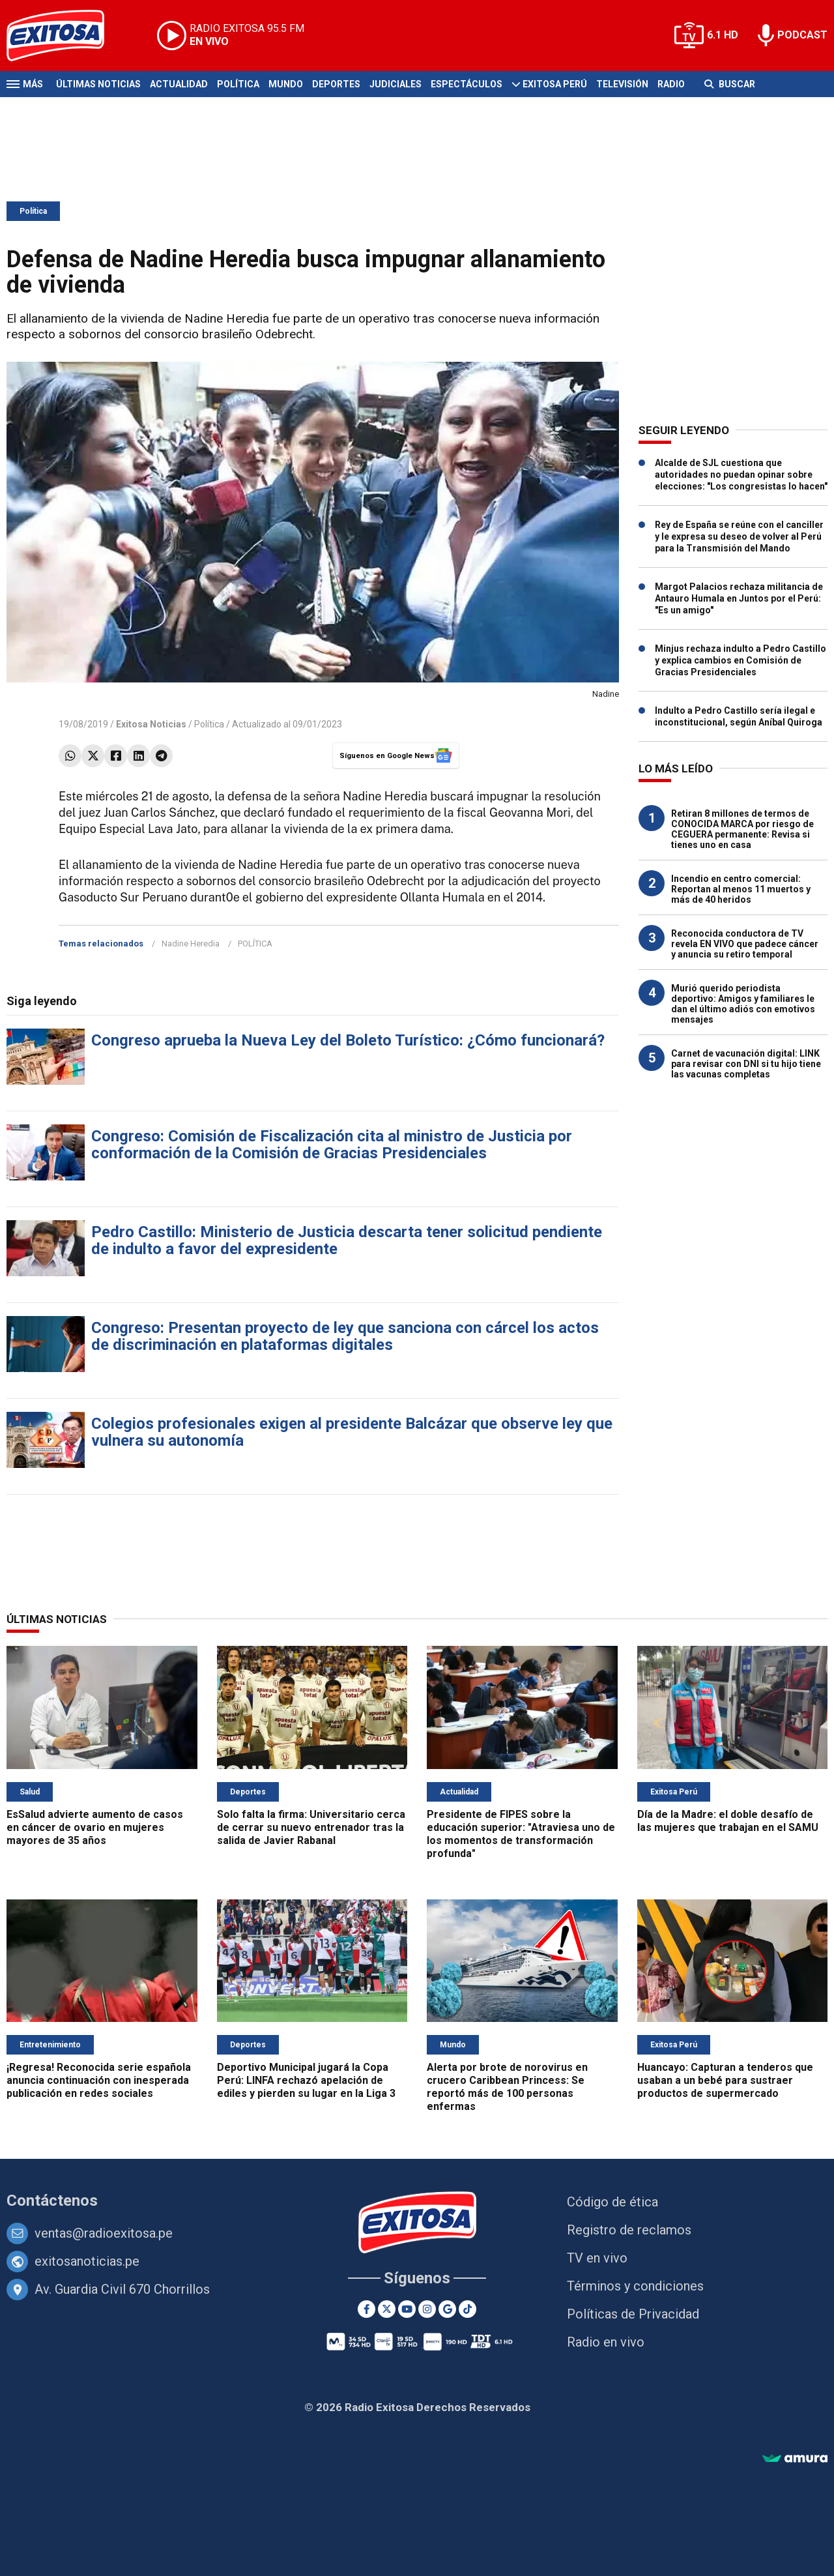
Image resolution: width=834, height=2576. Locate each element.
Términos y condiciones (635, 2286)
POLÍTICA (255, 943)
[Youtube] (407, 2309)
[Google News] (447, 2309)
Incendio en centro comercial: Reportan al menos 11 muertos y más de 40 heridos (741, 889)
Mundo (285, 84)
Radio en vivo (605, 2342)
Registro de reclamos (629, 2230)
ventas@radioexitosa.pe (104, 2233)
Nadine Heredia (191, 943)
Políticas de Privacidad (633, 2314)
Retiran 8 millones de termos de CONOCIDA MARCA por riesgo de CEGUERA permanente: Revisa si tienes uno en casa (742, 829)
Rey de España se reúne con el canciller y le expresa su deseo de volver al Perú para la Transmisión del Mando (739, 536)
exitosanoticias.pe (87, 2261)
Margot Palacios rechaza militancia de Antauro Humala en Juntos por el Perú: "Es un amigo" (739, 598)
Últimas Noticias (98, 84)
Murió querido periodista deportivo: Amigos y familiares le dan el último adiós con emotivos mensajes (743, 1004)
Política (238, 84)
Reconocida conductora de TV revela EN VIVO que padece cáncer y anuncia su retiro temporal (744, 943)
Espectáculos (466, 84)
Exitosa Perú (555, 84)
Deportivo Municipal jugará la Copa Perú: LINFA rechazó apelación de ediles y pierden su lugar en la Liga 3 (306, 2080)
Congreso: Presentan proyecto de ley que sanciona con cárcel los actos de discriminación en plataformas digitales (345, 1336)
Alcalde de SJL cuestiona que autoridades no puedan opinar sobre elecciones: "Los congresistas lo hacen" (741, 474)
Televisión (622, 84)
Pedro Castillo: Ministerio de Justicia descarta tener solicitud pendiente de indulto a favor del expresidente (346, 1240)
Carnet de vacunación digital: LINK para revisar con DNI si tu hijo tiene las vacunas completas (746, 1063)
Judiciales (395, 84)
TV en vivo (597, 2258)
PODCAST (802, 35)
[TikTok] (467, 2309)
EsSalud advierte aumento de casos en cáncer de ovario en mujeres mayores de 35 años (95, 1827)
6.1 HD (722, 35)
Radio (671, 84)
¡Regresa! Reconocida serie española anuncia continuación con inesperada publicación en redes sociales (99, 2080)
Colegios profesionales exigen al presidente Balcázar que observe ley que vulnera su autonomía (351, 1432)
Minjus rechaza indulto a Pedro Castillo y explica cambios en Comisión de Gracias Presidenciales (740, 660)
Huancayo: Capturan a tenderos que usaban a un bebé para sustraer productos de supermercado (725, 2080)
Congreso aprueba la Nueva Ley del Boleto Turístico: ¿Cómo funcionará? (348, 1040)
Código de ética (612, 2202)
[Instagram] (427, 2309)
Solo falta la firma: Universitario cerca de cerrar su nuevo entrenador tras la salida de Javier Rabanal (311, 1827)
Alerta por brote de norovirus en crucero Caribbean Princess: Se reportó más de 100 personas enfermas (507, 2087)
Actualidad (179, 84)
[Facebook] (366, 2309)
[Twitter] (386, 2309)
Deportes (336, 84)
